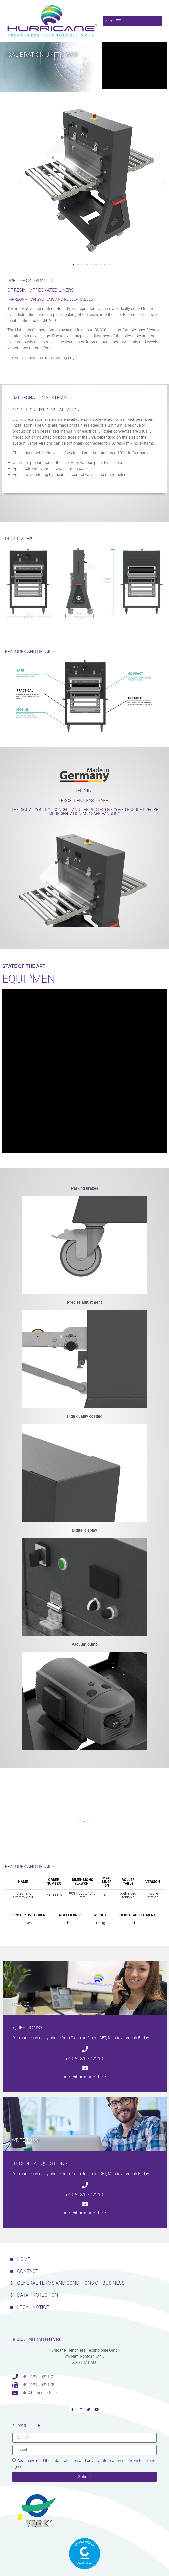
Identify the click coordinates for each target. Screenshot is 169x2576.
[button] (109, 21)
